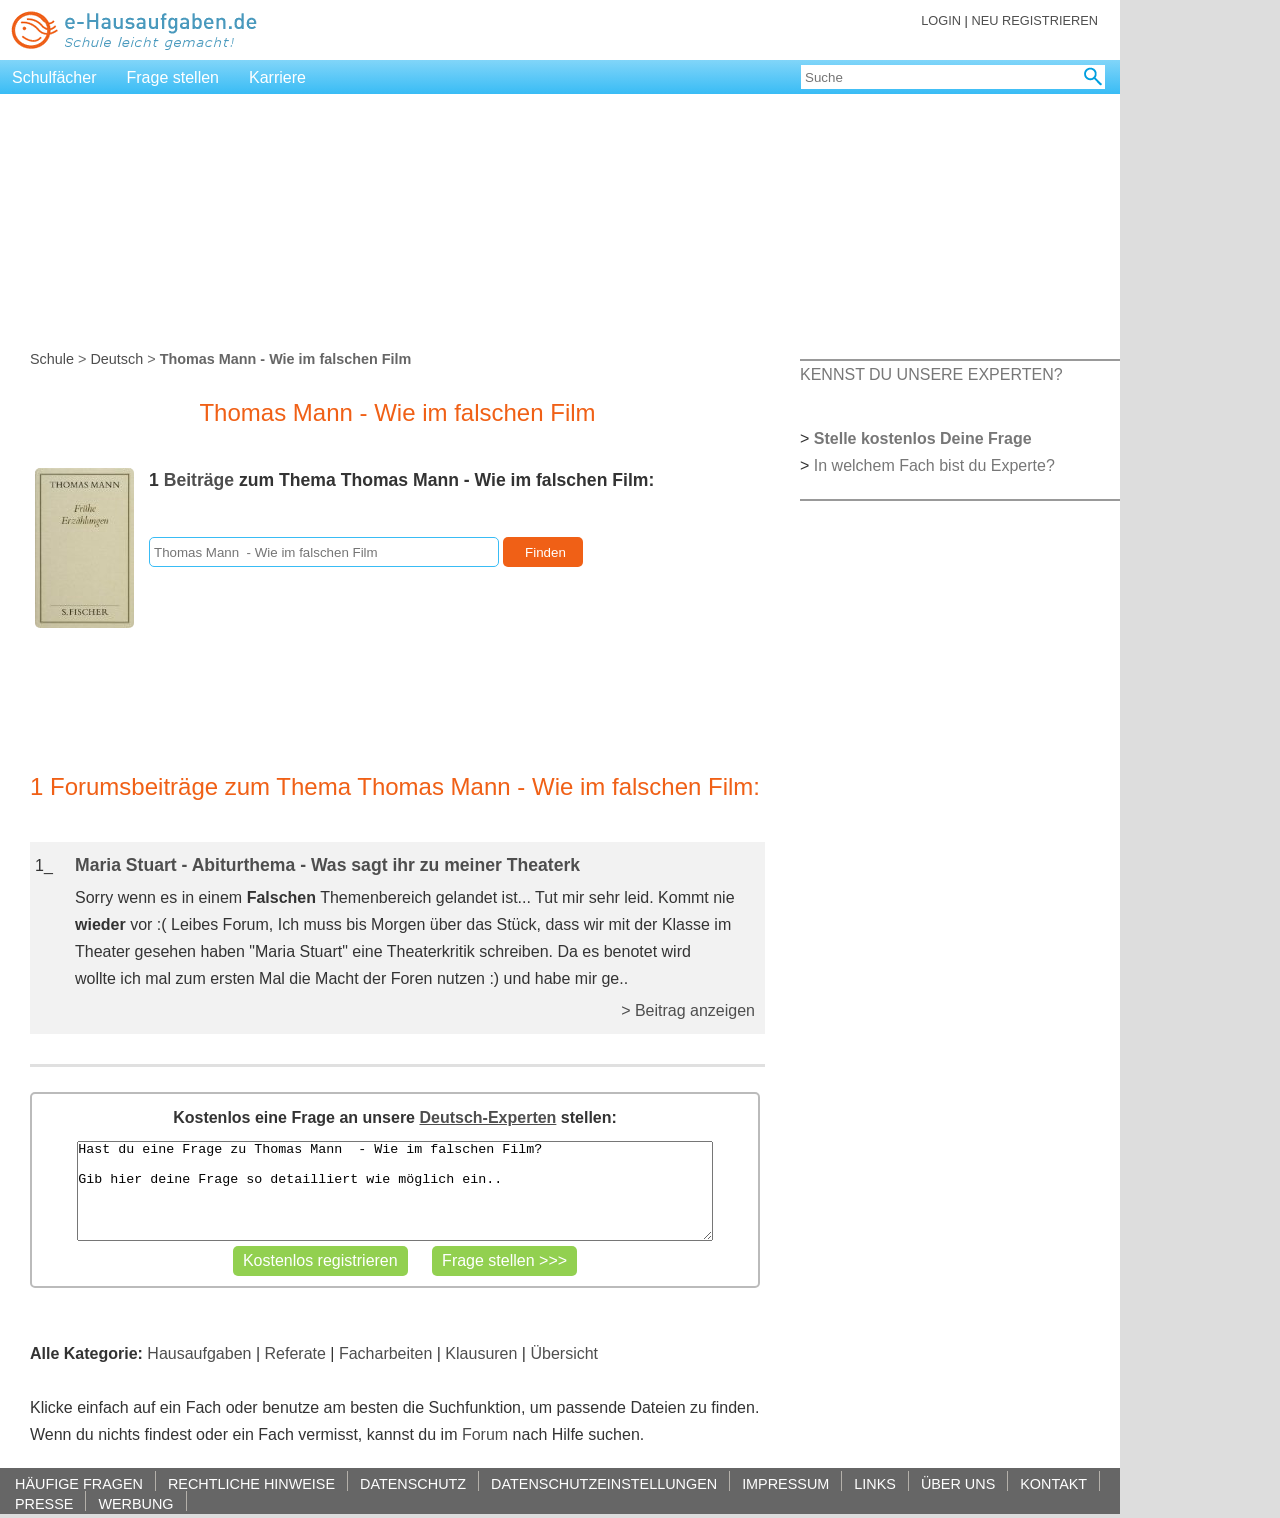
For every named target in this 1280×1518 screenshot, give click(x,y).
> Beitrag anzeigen (688, 1010)
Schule (52, 359)
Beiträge (199, 480)
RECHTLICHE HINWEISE (251, 1483)
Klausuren (481, 1353)
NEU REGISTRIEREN (1034, 20)
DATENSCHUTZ (413, 1483)
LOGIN (941, 20)
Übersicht (564, 1353)
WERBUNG (135, 1503)
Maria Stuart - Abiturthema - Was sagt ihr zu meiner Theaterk (327, 865)
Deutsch (116, 359)
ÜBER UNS (958, 1483)
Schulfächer (54, 77)
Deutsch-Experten (487, 1117)
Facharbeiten (385, 1353)
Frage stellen (173, 77)
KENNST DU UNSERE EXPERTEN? (931, 374)
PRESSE (44, 1503)
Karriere (277, 77)
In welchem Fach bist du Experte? (934, 465)
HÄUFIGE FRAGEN (79, 1483)
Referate (295, 1353)
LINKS (875, 1483)
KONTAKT (1053, 1483)
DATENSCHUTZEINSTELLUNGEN (604, 1483)
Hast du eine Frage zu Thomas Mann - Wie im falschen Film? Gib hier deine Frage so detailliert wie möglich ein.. (394, 1191)
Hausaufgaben (199, 1353)
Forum (485, 1434)
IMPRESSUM (785, 1483)
